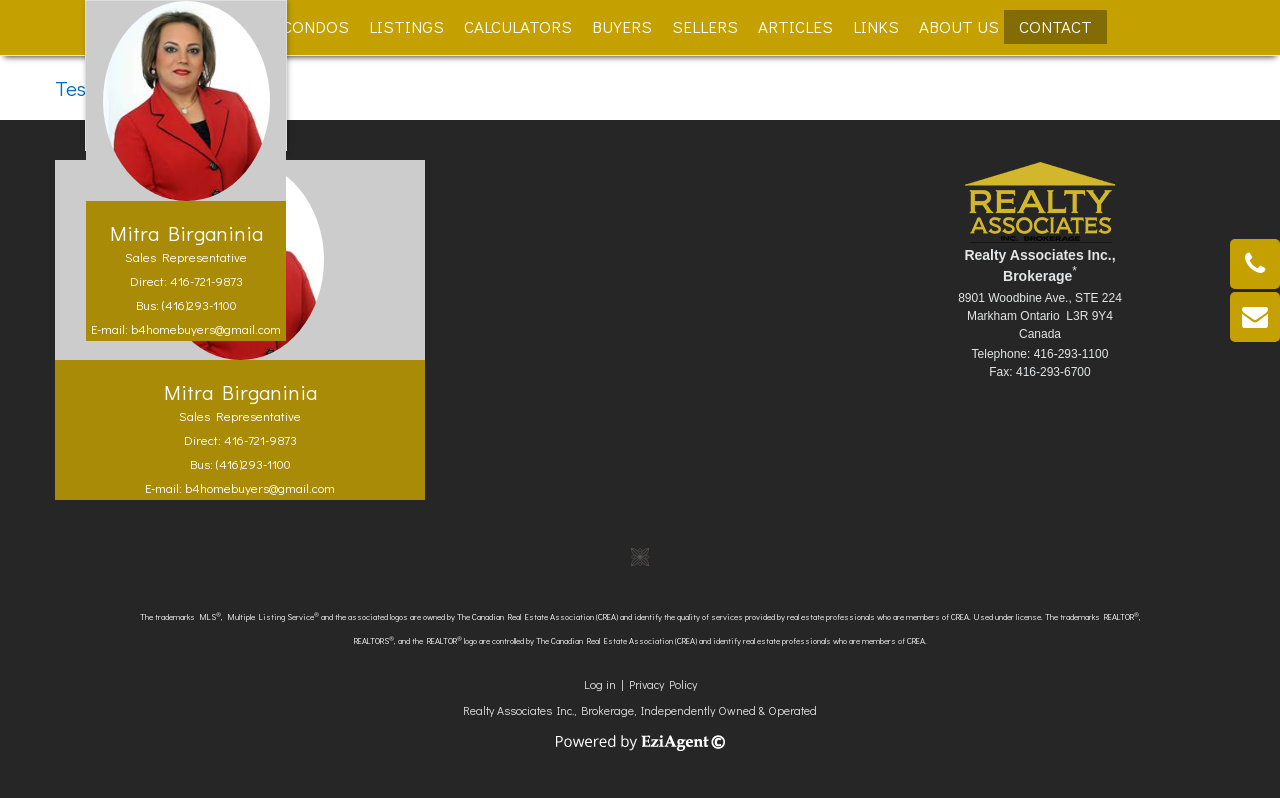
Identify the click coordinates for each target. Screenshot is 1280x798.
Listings (406, 26)
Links (876, 26)
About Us (959, 26)
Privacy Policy (663, 684)
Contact (1055, 26)
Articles (795, 26)
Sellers (705, 26)
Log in (600, 684)
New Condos (296, 26)
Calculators (518, 26)
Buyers (622, 26)
